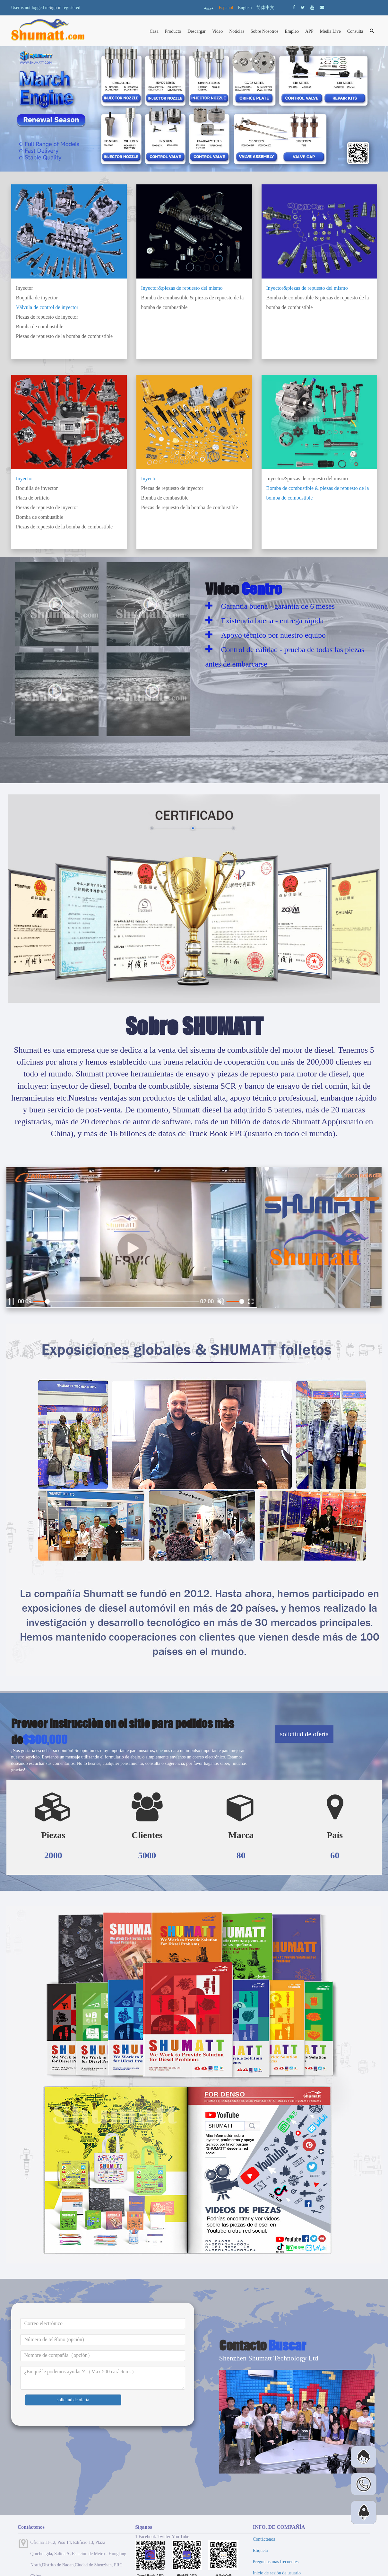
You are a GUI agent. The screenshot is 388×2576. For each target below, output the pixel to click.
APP (309, 31)
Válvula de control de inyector (47, 307)
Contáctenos (264, 2539)
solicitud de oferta (304, 1734)
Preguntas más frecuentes (275, 2561)
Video (217, 31)
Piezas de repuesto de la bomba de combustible (64, 336)
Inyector (24, 288)
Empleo (292, 31)
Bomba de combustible (40, 326)
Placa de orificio (33, 497)
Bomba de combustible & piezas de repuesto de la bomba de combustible (192, 302)
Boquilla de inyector (37, 297)
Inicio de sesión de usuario (277, 2573)
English (245, 7)
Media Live (330, 31)
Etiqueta (260, 2550)
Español (226, 7)
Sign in (54, 7)
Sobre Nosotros (265, 31)
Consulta (355, 31)
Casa (154, 31)
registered (71, 7)
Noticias (236, 31)
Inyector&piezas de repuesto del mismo (182, 288)
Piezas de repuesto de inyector (47, 317)
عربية (209, 7)
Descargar (196, 31)
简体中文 (265, 7)
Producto (173, 31)
